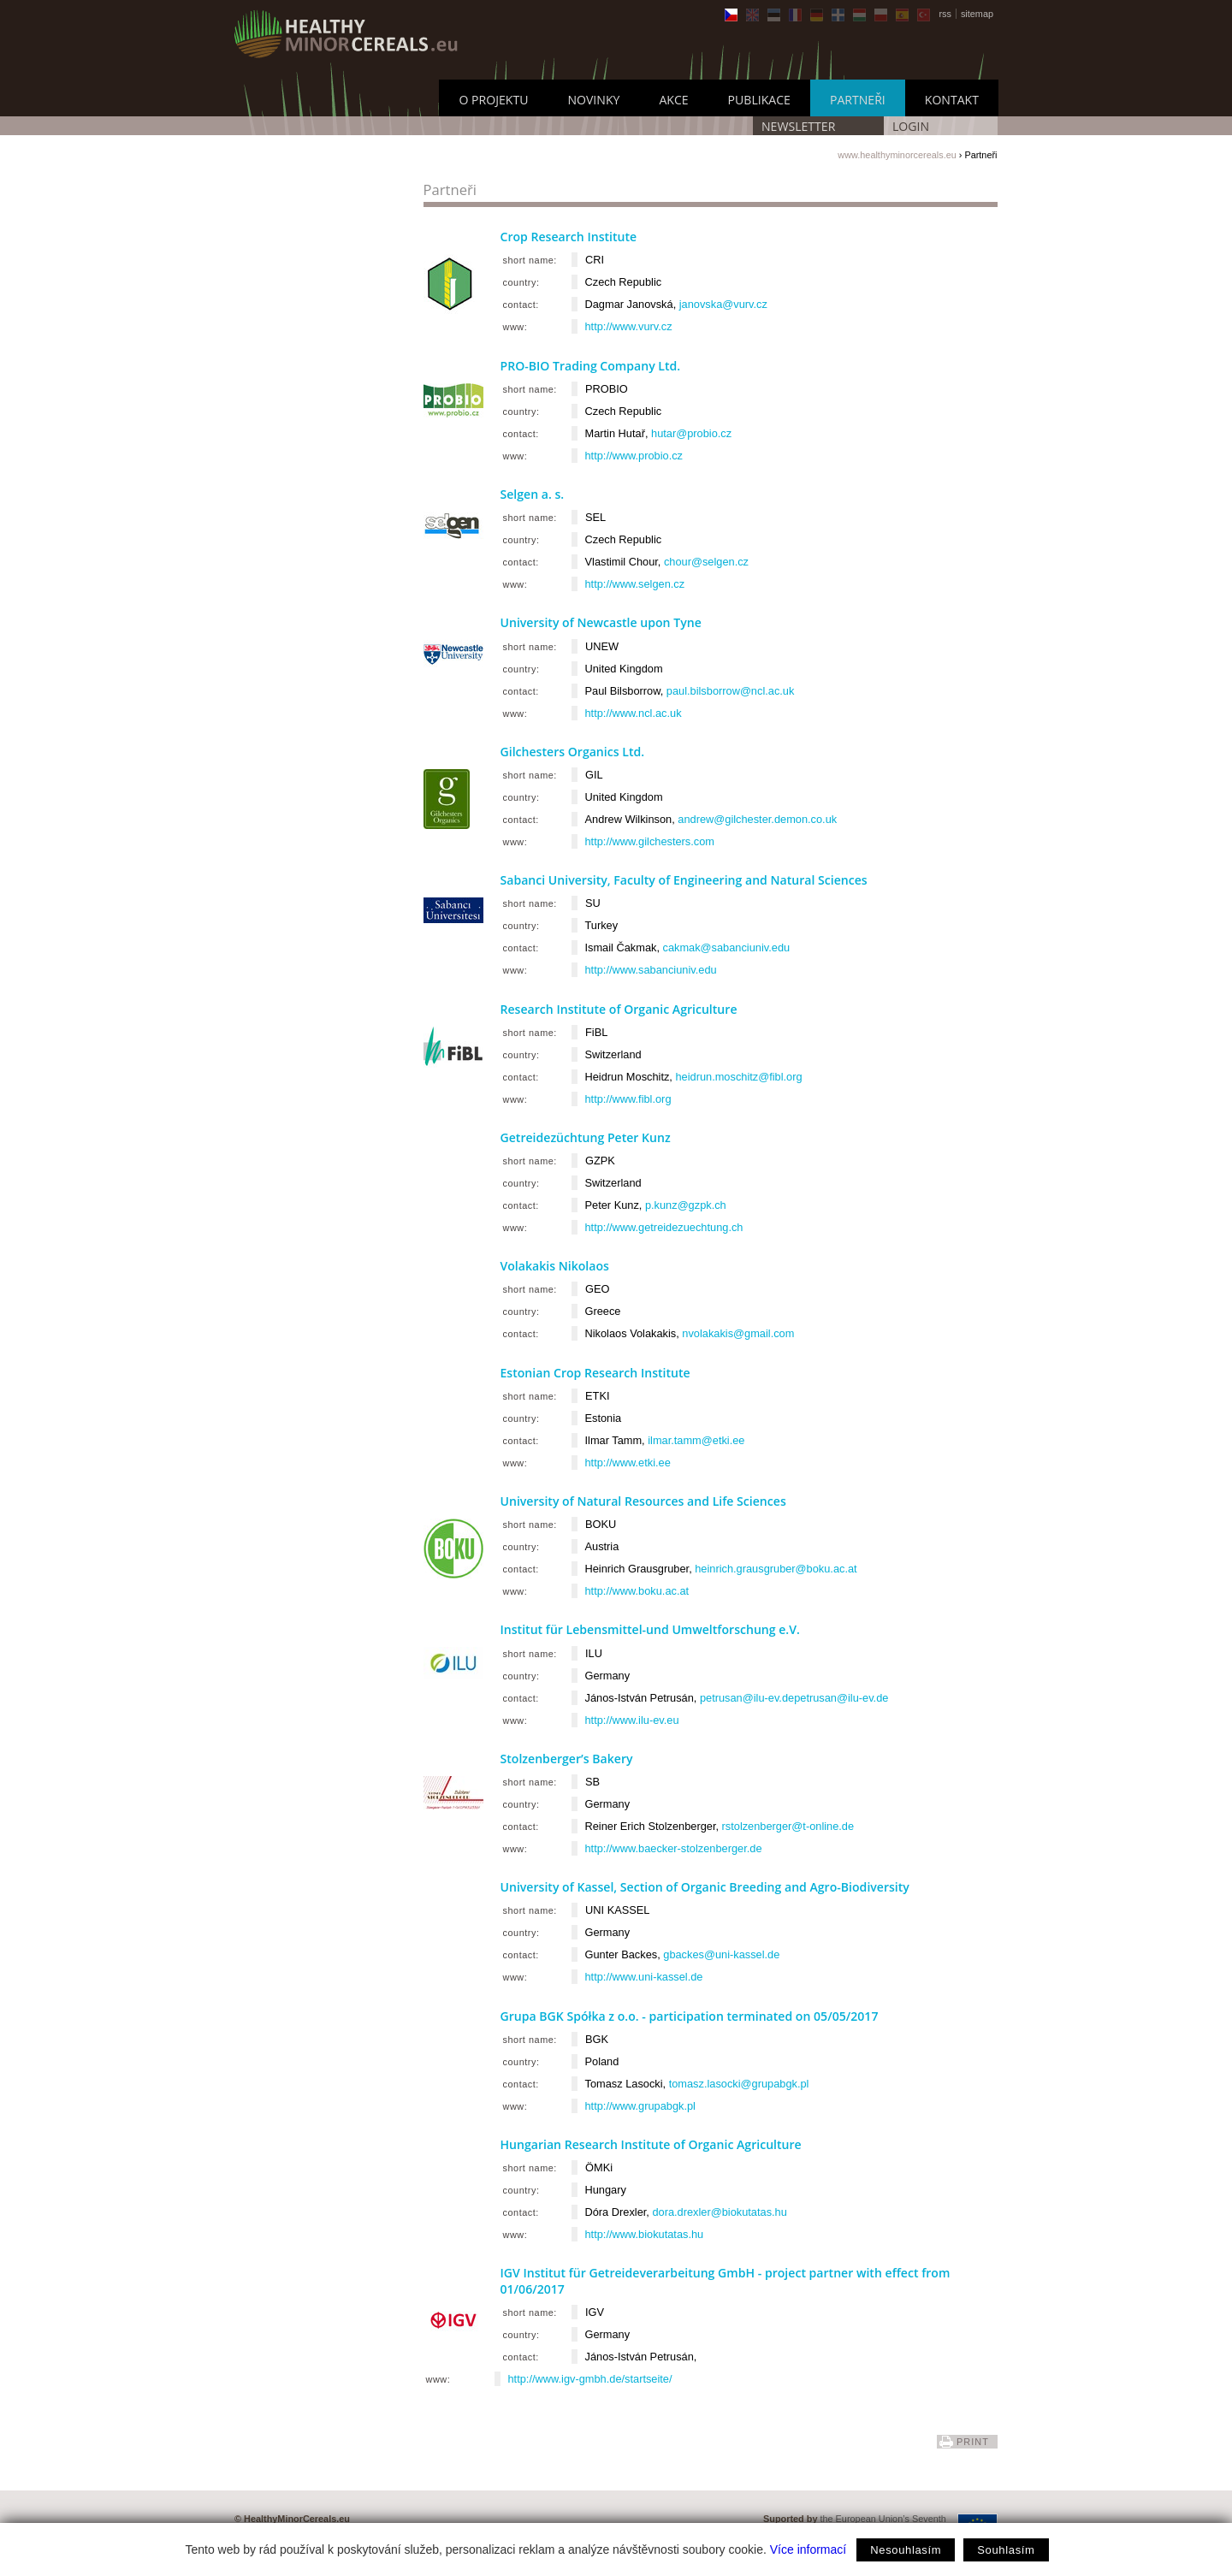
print (973, 2442)
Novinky (593, 100)
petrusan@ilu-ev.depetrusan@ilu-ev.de (794, 1697)
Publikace (759, 100)
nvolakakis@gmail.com (738, 1333)
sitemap (977, 14)
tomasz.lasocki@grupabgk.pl (739, 2083)
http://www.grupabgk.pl (640, 2105)
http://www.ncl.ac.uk (633, 713)
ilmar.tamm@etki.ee (696, 1440)
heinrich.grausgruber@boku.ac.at (775, 1568)
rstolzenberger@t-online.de (788, 1826)
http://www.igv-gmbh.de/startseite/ (590, 2378)
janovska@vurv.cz (723, 304)
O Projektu (493, 100)
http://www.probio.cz (634, 455)
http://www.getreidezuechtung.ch (664, 1227)
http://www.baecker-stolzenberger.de (673, 1848)
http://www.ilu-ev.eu (632, 1720)
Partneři (858, 100)
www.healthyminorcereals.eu (897, 155)
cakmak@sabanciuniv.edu (727, 947)
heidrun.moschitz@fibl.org (738, 1076)
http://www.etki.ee (628, 1462)
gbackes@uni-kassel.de (721, 1954)
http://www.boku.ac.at (637, 1590)
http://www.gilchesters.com (649, 841)
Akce (673, 100)
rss (945, 14)
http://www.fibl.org (628, 1099)
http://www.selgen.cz (635, 583)
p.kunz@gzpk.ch (685, 1205)
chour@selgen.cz (706, 561)
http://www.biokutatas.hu (644, 2234)
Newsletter (798, 126)
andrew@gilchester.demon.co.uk (757, 819)
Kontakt (952, 100)
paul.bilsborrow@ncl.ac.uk (730, 690)
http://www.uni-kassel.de (644, 1976)
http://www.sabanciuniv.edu (651, 969)
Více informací (808, 2549)
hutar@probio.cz (691, 433)
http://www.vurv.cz (628, 326)
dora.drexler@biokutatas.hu (719, 2212)
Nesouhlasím (905, 2549)
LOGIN (910, 126)
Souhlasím (1005, 2549)
